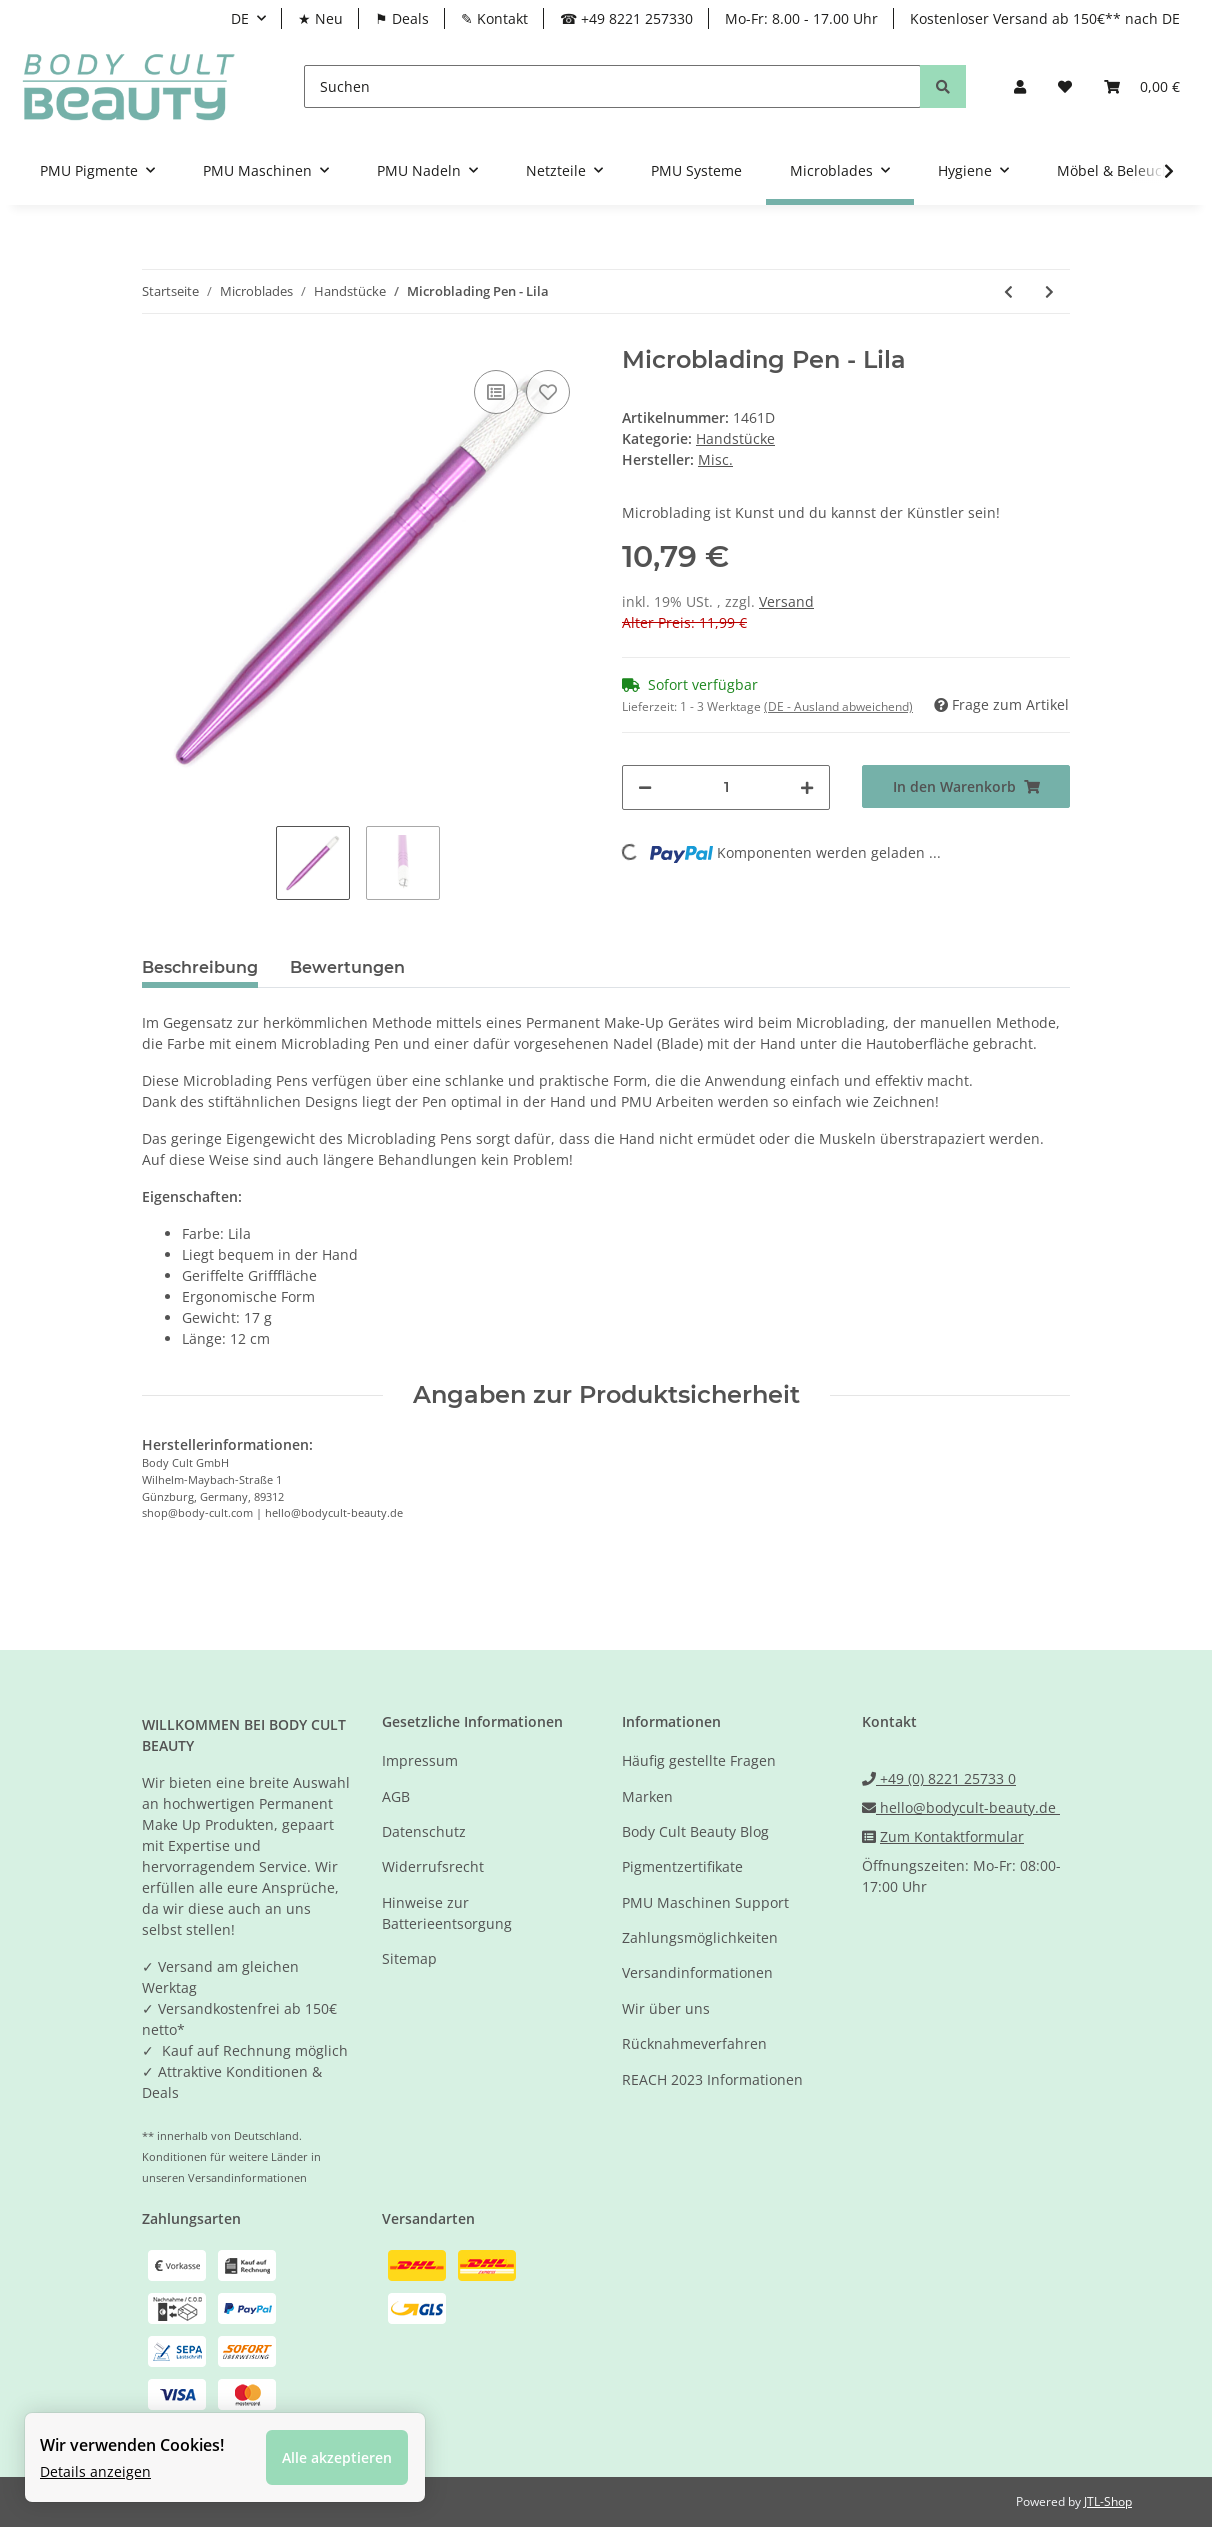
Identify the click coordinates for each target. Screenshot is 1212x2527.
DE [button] (240, 18)
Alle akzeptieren (337, 2457)
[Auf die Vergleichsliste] (496, 392)
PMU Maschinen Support (705, 1902)
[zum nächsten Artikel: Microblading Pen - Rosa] (1049, 291)
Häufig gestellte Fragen (699, 1760)
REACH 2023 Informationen (712, 2079)
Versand (786, 601)
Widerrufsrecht (433, 1866)
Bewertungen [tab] (347, 967)
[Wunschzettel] (1065, 86)
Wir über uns (666, 2008)
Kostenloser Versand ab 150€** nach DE (1045, 18)
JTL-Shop (1108, 2501)
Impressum (420, 1760)
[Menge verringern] (645, 787)
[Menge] (726, 787)
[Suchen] (612, 86)
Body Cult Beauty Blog (695, 1831)
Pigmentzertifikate (682, 1866)
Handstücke (735, 438)
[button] (1020, 86)
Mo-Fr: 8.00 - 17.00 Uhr (801, 18)
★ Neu (320, 18)
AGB (396, 1796)
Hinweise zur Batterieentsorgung (447, 1913)
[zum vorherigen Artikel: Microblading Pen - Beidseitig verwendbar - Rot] (1008, 291)
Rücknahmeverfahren (694, 2043)
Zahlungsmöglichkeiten (700, 1937)
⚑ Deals (402, 18)
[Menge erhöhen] (807, 787)
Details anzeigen (95, 2471)
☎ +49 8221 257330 (626, 18)
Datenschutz (424, 1831)
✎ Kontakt (494, 18)
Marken (647, 1796)
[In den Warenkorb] (966, 786)
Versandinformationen (697, 1972)
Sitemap (409, 1958)
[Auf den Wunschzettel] (548, 392)
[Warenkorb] (1142, 86)
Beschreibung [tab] (200, 967)
